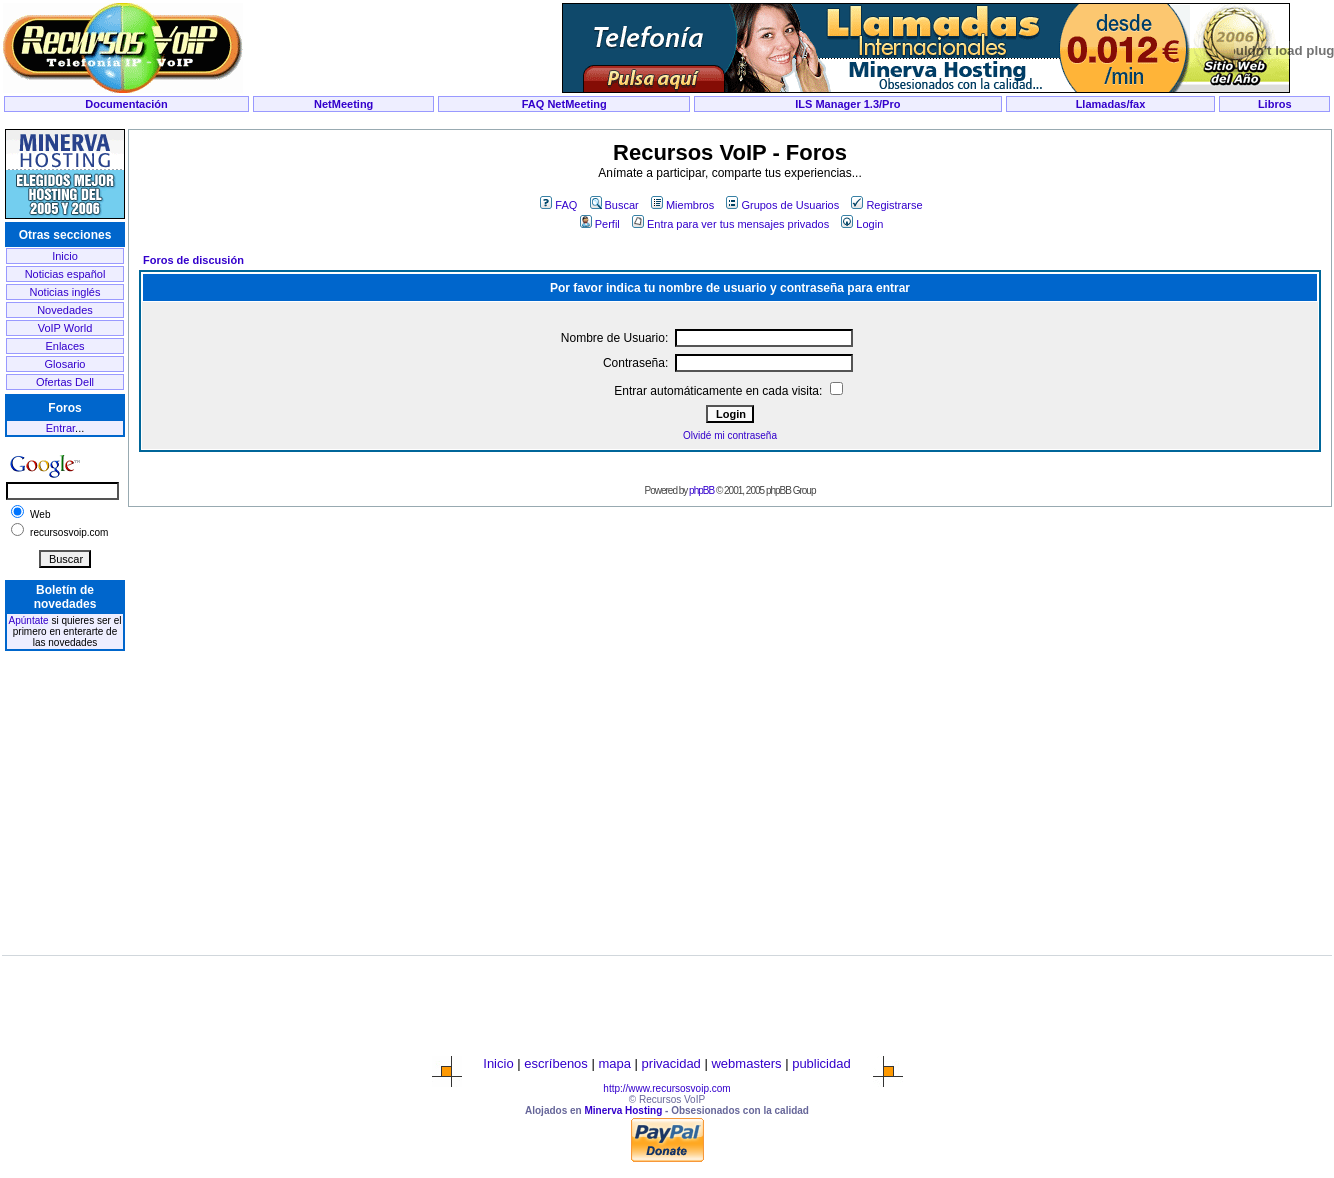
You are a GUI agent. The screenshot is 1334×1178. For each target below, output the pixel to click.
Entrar (60, 428)
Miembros (682, 205)
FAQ (558, 205)
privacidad (671, 1063)
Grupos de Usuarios (782, 205)
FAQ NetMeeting (564, 104)
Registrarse (886, 205)
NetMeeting (343, 104)
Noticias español (65, 274)
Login (862, 224)
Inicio (65, 256)
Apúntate (29, 620)
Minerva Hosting (623, 1110)
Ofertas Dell (65, 382)
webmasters (746, 1063)
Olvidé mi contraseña (730, 435)
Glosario (65, 364)
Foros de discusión (193, 260)
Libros (1275, 104)
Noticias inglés (65, 292)
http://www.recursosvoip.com (666, 1088)
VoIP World (65, 328)
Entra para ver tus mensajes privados (730, 224)
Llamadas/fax (1111, 104)
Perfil (600, 224)
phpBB (701, 490)
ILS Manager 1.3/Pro (847, 104)
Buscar (614, 205)
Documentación (126, 104)
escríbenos (556, 1063)
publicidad (821, 1063)
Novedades (65, 310)
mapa (614, 1063)
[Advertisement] (667, 121)
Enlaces (64, 346)
